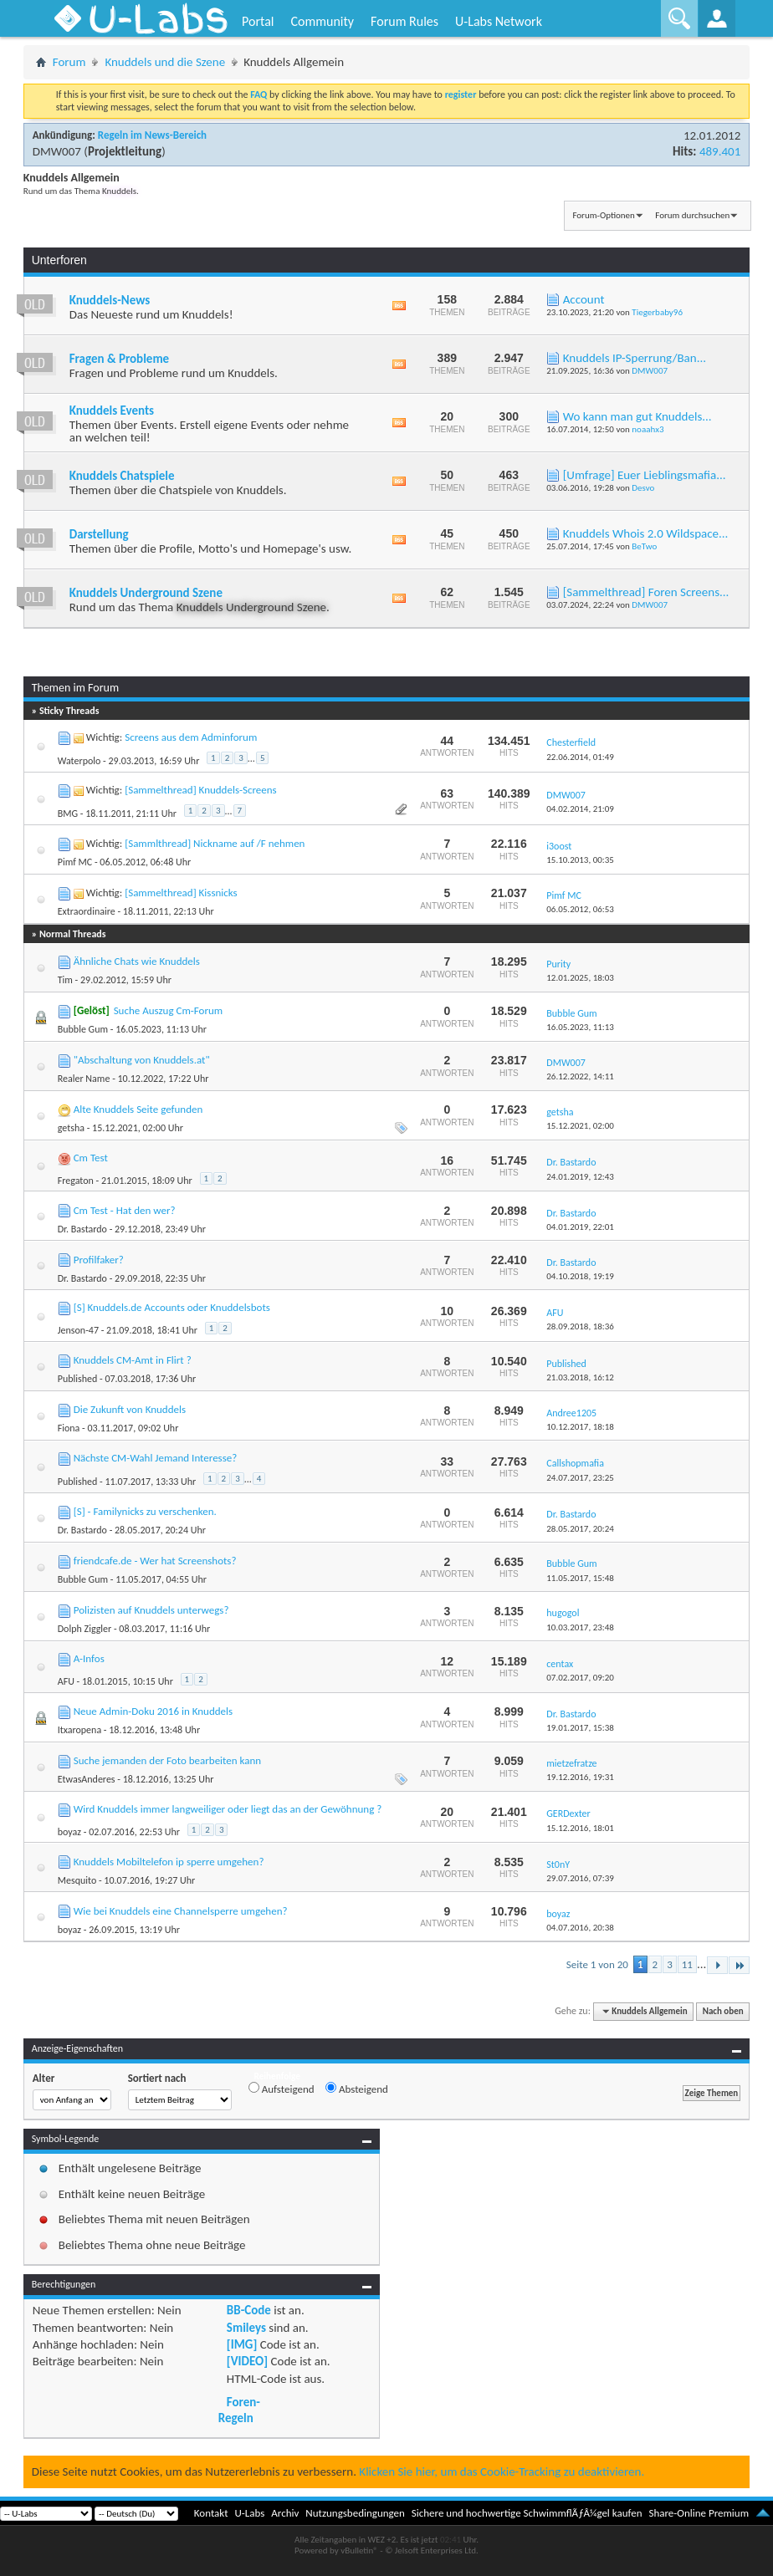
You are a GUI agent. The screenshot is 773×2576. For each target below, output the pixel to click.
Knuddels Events (111, 410)
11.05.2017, (580, 1578)
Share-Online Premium (698, 2513)
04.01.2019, (580, 1227)
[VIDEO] (247, 2361)
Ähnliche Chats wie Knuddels (137, 961)
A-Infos (89, 1658)
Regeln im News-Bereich (152, 135)
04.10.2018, (580, 1276)
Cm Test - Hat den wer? (125, 1210)
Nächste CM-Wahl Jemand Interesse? (156, 1457)
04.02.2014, (580, 808)
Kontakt (211, 2513)
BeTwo (644, 546)
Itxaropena (79, 1730)
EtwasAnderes (86, 1779)
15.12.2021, (580, 1125)
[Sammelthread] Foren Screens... (646, 591)
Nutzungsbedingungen (355, 2513)
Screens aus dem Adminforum (191, 737)
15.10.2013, (580, 859)
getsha (71, 1128)
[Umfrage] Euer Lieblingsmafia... (644, 474)
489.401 (719, 151)
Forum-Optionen (603, 215)
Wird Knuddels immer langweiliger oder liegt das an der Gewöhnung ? (228, 1809)
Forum (69, 61)
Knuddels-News (109, 300)
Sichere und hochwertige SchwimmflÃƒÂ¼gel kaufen (527, 2513)
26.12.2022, (580, 1076)
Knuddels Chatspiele (122, 475)
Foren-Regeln (239, 2410)
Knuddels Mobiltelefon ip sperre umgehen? (169, 1861)
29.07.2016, (580, 1878)
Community (322, 21)
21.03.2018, (580, 1377)
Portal (258, 21)
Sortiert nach (157, 2078)
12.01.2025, (580, 977)
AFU (66, 1681)
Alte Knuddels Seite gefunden (138, 1109)
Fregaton (76, 1180)
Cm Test (91, 1157)
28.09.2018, (580, 1326)
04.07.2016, (580, 1927)
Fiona (69, 1428)
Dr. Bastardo (82, 1229)
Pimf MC (75, 862)
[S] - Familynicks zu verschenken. (145, 1511)
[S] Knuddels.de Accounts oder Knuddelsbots (172, 1307)
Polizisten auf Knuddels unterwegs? (151, 1610)
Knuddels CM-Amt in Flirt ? (133, 1360)
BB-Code (249, 2310)
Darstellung (99, 534)
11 (687, 1964)
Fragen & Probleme (119, 358)
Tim (65, 980)
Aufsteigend (281, 2088)
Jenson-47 (78, 1330)
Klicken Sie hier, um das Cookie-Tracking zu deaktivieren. (501, 2471)
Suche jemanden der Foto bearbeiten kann (167, 1760)
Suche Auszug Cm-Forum (168, 1010)
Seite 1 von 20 (597, 1964)
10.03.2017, (580, 1627)
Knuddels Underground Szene (146, 592)
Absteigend (356, 2088)
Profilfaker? (99, 1259)
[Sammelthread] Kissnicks (181, 892)
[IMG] (242, 2344)
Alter (44, 2078)
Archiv (285, 2513)
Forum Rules (404, 21)
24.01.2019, (580, 1176)
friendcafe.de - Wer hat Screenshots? (155, 1560)
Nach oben (723, 2011)
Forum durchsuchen (692, 215)
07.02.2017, (580, 1677)
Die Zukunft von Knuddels (130, 1409)
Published (78, 1379)
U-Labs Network (498, 21)
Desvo (643, 487)
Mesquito (77, 1880)
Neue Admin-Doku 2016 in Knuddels (153, 1711)
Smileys (246, 2327)
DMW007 (57, 151)
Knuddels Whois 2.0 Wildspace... (646, 533)
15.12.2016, (580, 1828)
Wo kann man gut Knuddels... (637, 416)
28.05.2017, (580, 1528)
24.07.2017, (580, 1477)
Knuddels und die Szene (165, 61)
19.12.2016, (580, 1777)
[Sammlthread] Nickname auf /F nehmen (215, 843)
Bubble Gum (83, 1029)
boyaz (69, 1832)
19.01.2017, (580, 1727)
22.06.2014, (580, 757)
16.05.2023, (580, 1027)
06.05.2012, (580, 909)
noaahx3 (647, 429)
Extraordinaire (86, 911)
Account (584, 299)
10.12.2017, (580, 1426)
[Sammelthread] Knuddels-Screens (200, 789)
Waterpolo (79, 761)
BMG (68, 813)
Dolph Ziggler (84, 1629)
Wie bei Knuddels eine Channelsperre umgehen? (181, 1911)
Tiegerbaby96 (657, 312)
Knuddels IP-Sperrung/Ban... (634, 357)
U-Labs (250, 2513)
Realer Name (84, 1078)
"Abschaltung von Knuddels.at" (142, 1059)
